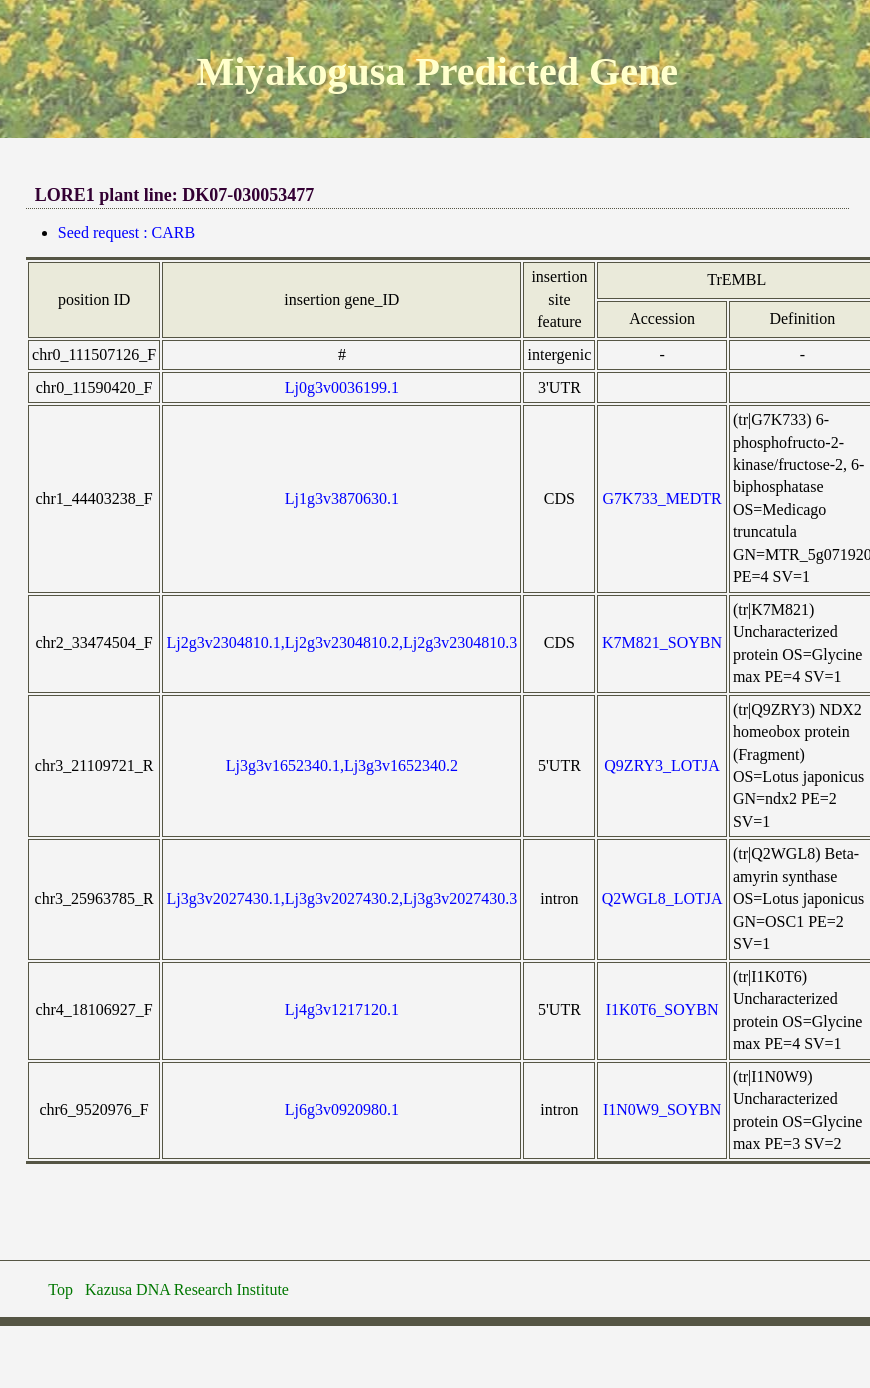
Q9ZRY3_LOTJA (662, 765)
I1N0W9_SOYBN (662, 1109)
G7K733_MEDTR (662, 498)
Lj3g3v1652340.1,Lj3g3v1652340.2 (342, 765)
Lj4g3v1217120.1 (342, 1009)
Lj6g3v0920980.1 (342, 1109)
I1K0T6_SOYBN (662, 1009)
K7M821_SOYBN (662, 642)
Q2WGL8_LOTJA (662, 898)
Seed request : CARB (126, 232)
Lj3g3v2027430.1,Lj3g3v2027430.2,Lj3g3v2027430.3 (342, 898)
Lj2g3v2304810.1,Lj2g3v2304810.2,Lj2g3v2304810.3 (342, 642)
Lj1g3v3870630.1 (342, 498)
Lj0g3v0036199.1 (342, 387)
